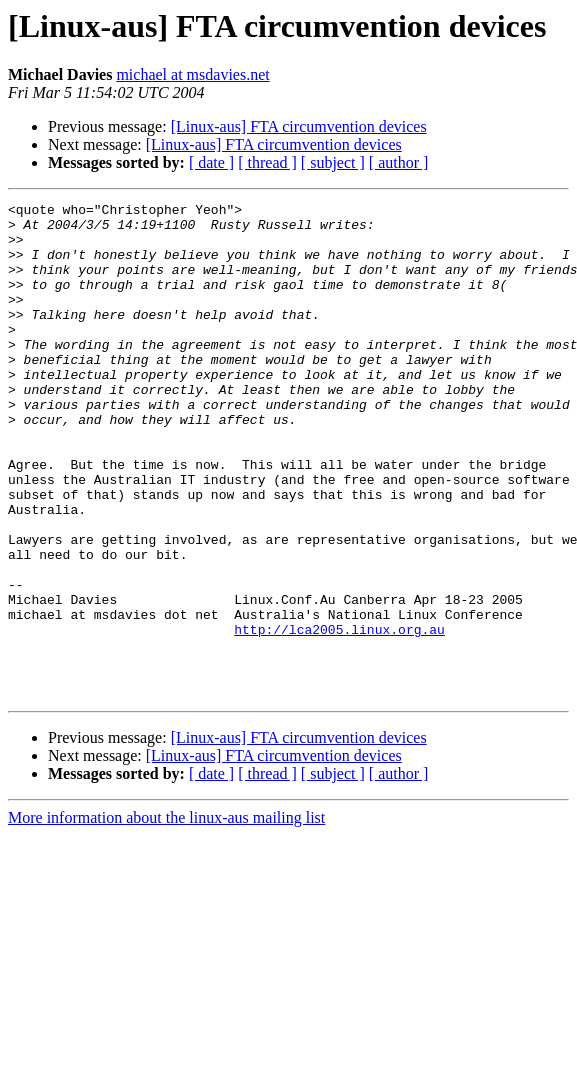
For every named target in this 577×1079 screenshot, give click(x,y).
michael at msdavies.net (192, 74)
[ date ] (211, 162)
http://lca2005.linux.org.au (339, 716)
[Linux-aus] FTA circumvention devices (299, 126)
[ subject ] (333, 162)
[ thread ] (267, 162)
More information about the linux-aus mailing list (166, 916)
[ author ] (399, 162)
